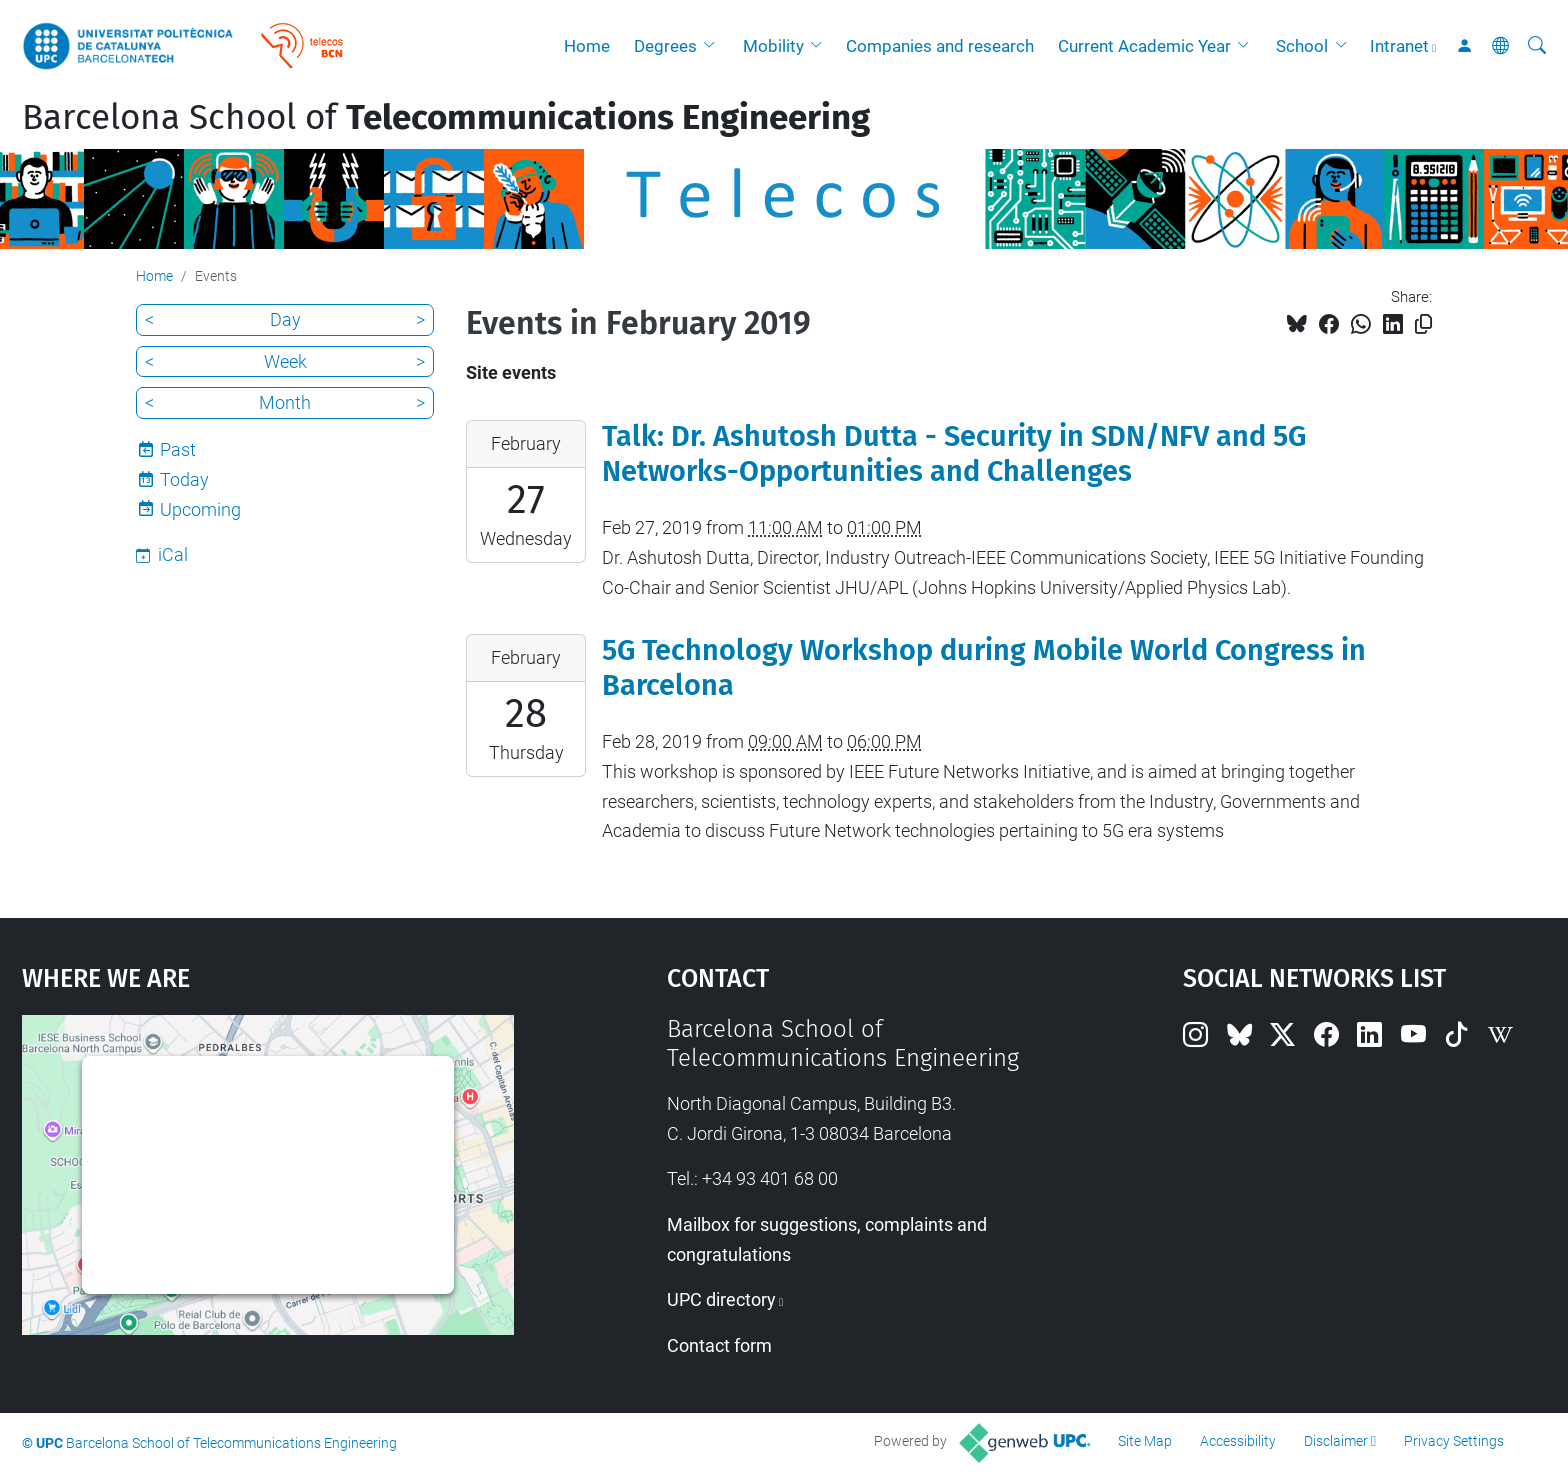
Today (184, 479)
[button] (714, 46)
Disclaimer (1336, 1441)
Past (178, 449)
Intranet (1399, 46)
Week (285, 361)
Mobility (773, 46)
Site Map (1145, 1441)
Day (285, 319)
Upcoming (200, 509)
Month (285, 402)
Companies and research (940, 46)
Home (587, 46)
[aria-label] (1537, 46)
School (1302, 46)
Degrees (665, 46)
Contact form (719, 1345)
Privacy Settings (1454, 1441)
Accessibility (1238, 1441)
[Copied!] (1423, 324)
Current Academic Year (1144, 46)
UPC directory (721, 1299)
